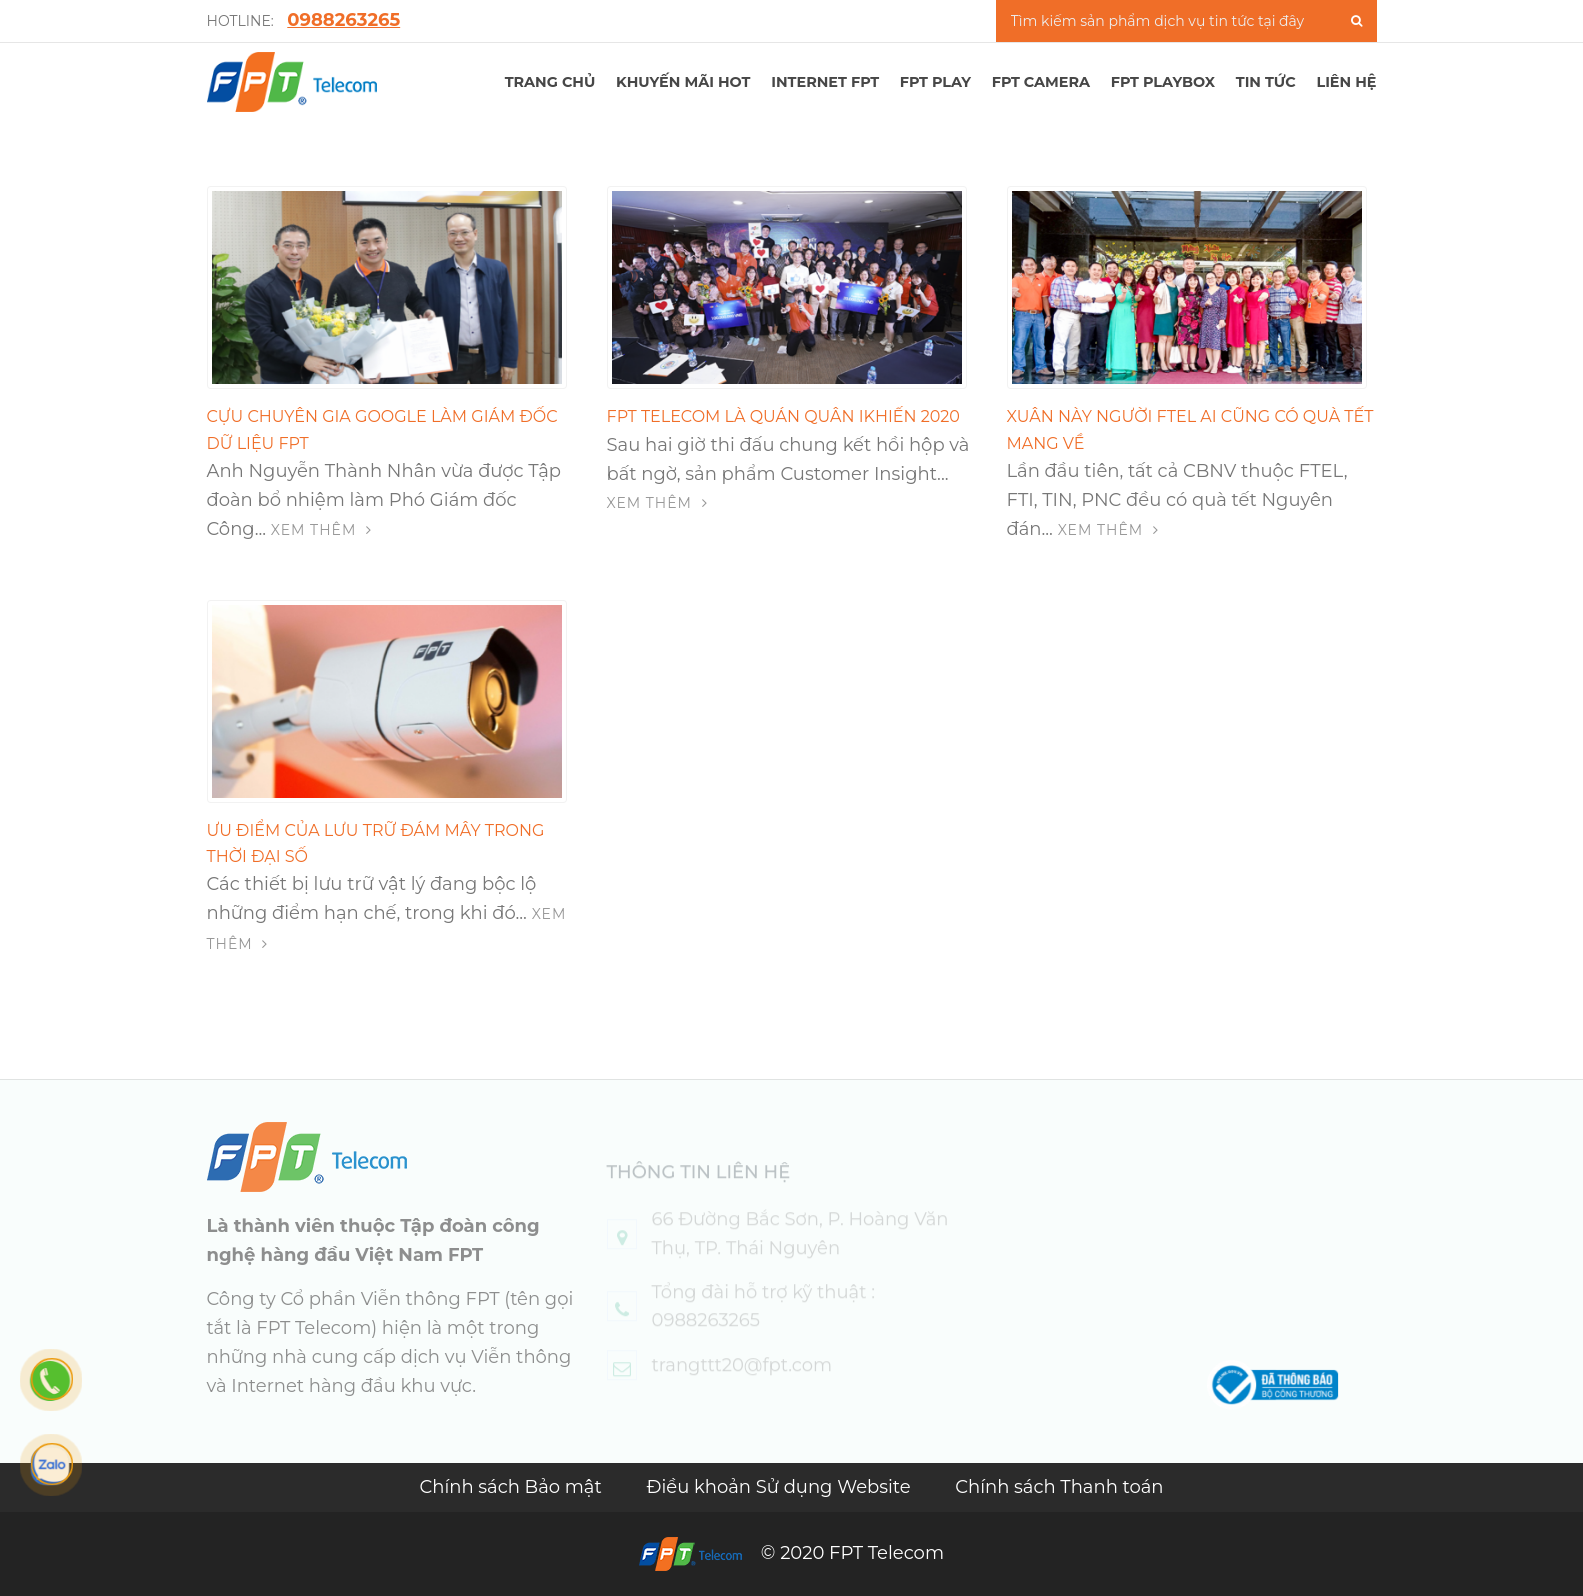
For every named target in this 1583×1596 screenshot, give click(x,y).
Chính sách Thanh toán (1059, 1487)
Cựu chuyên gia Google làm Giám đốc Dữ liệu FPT (382, 429)
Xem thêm (321, 530)
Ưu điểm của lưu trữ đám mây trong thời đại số (376, 843)
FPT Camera (1041, 82)
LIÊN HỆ (1346, 82)
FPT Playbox (1163, 82)
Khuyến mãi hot (683, 82)
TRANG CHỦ (550, 82)
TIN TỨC (1266, 82)
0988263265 (343, 20)
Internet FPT (825, 82)
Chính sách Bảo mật (512, 1487)
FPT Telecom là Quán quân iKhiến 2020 (783, 416)
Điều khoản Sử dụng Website (781, 1487)
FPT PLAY (935, 82)
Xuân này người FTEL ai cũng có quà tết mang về (1190, 429)
